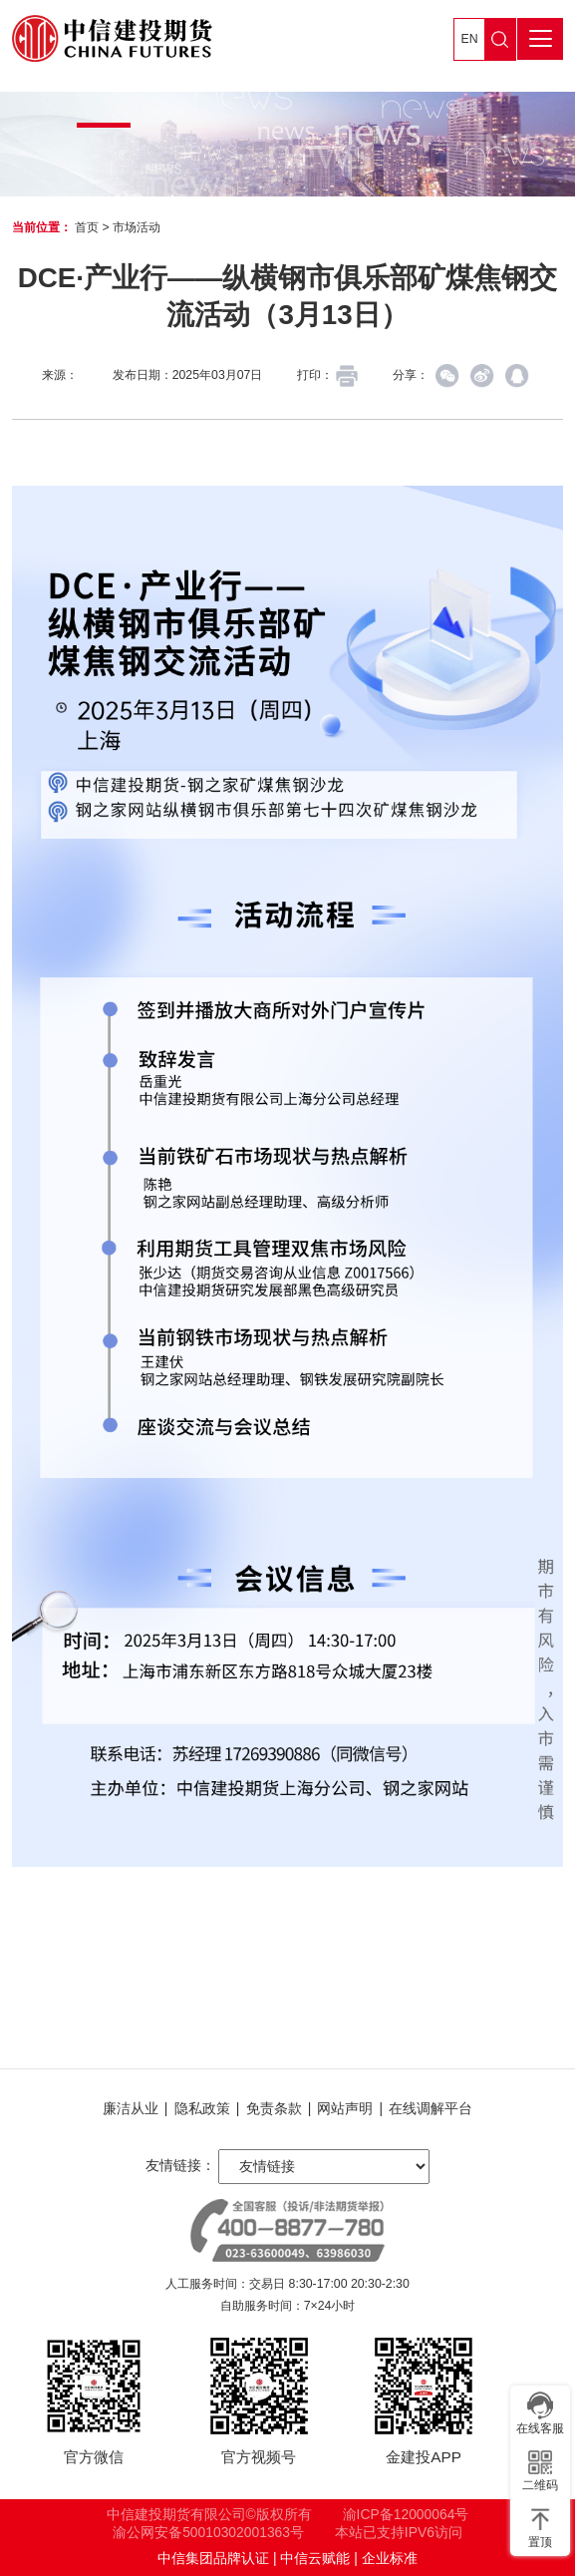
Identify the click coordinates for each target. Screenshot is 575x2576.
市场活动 (136, 227)
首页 (87, 227)
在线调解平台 (430, 2108)
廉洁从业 (130, 2108)
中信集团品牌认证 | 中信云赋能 (253, 2558)
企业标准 (390, 2558)
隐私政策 (202, 2108)
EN (469, 39)
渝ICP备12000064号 (406, 2514)
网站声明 (345, 2108)
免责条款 (274, 2108)
